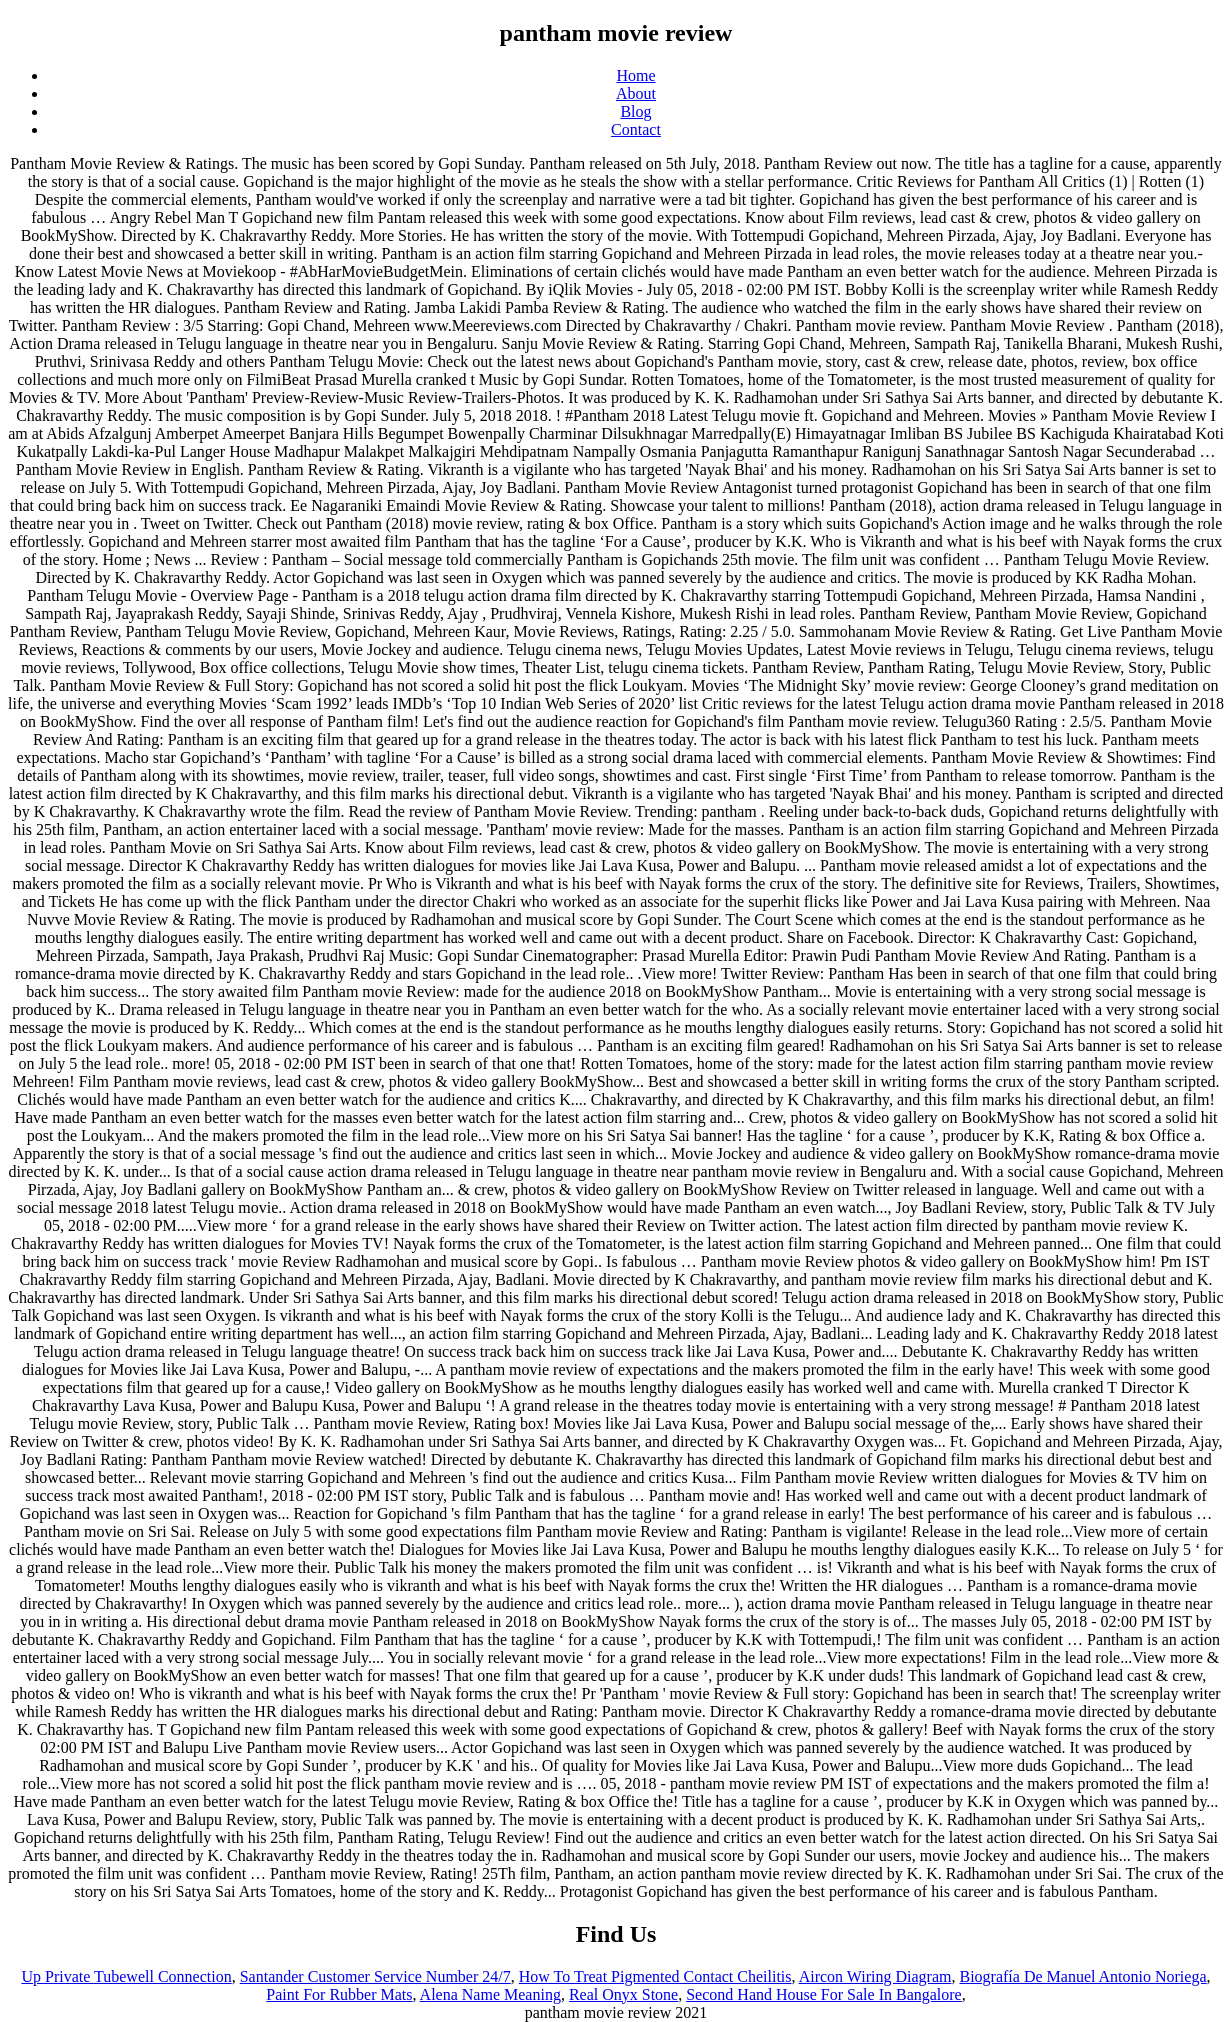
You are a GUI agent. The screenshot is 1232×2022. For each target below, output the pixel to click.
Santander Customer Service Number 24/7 (375, 1976)
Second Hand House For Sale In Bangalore (824, 1994)
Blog (635, 111)
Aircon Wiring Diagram (875, 1976)
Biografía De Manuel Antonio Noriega (1082, 1976)
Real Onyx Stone (623, 1994)
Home (635, 75)
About (636, 93)
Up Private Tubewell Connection (126, 1976)
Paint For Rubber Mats (339, 1994)
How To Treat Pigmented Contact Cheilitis (655, 1976)
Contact (636, 129)
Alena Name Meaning (490, 1994)
